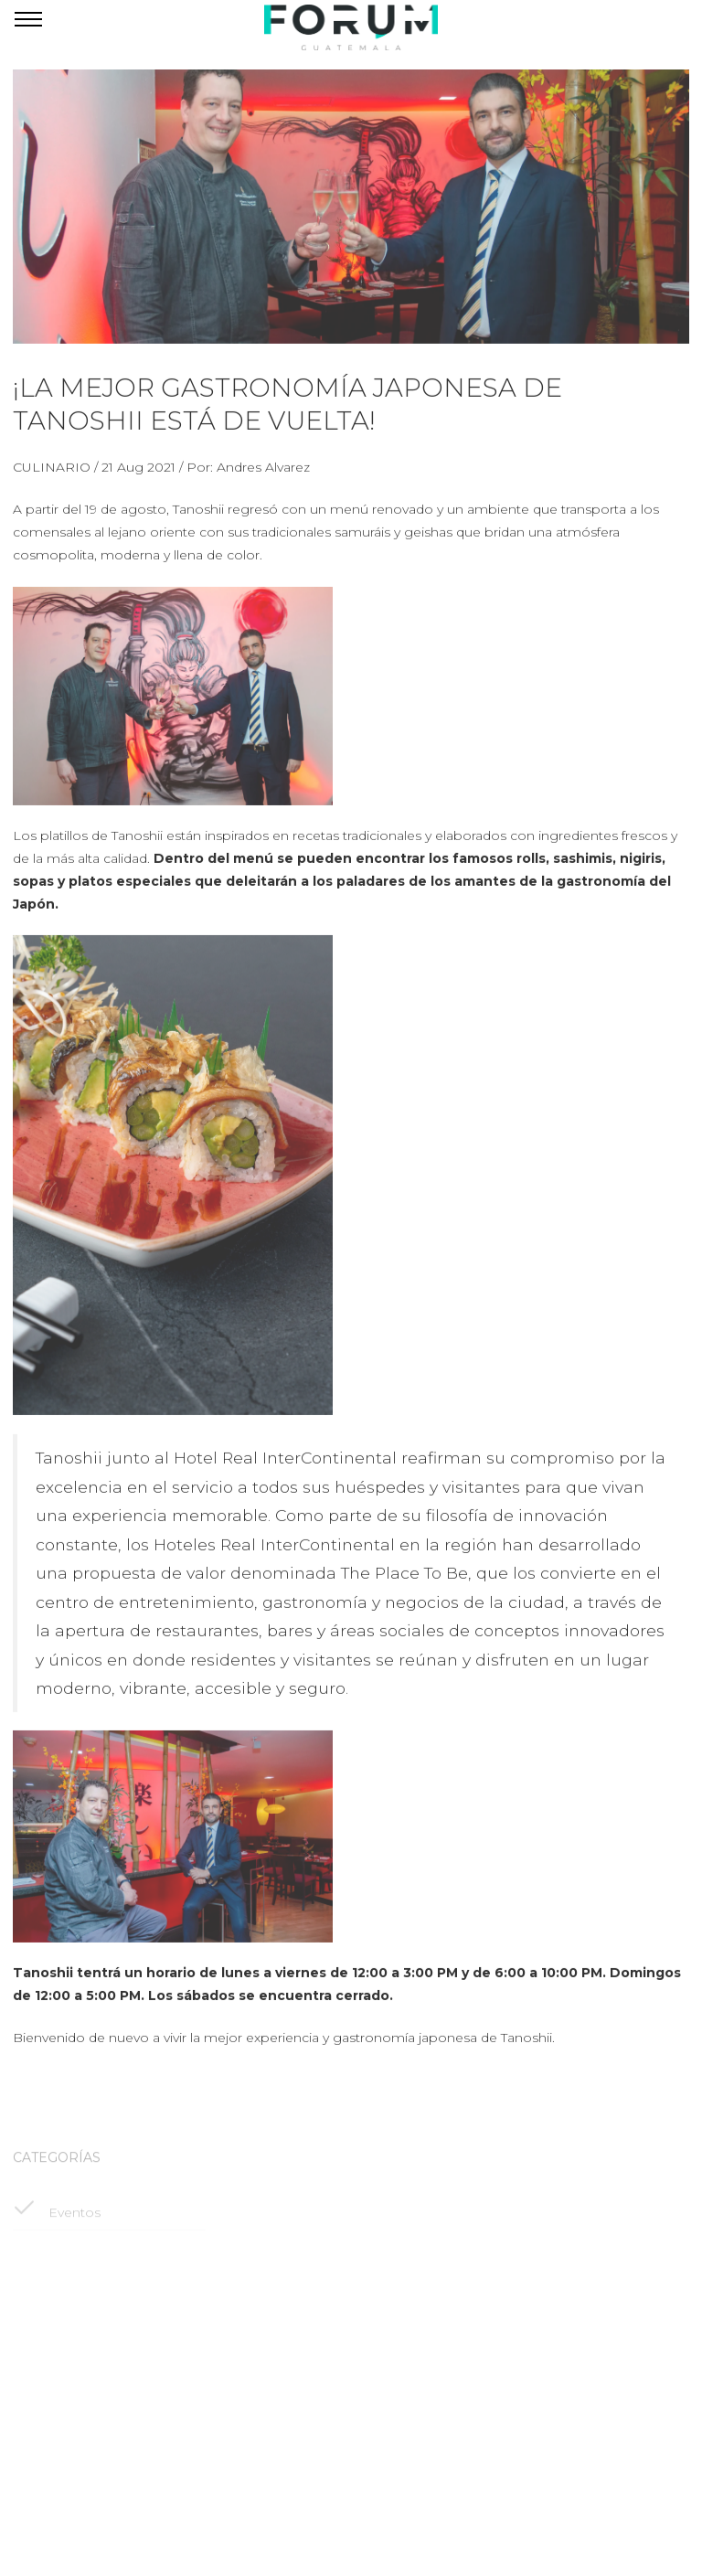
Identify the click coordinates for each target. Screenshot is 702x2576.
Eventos (57, 2219)
